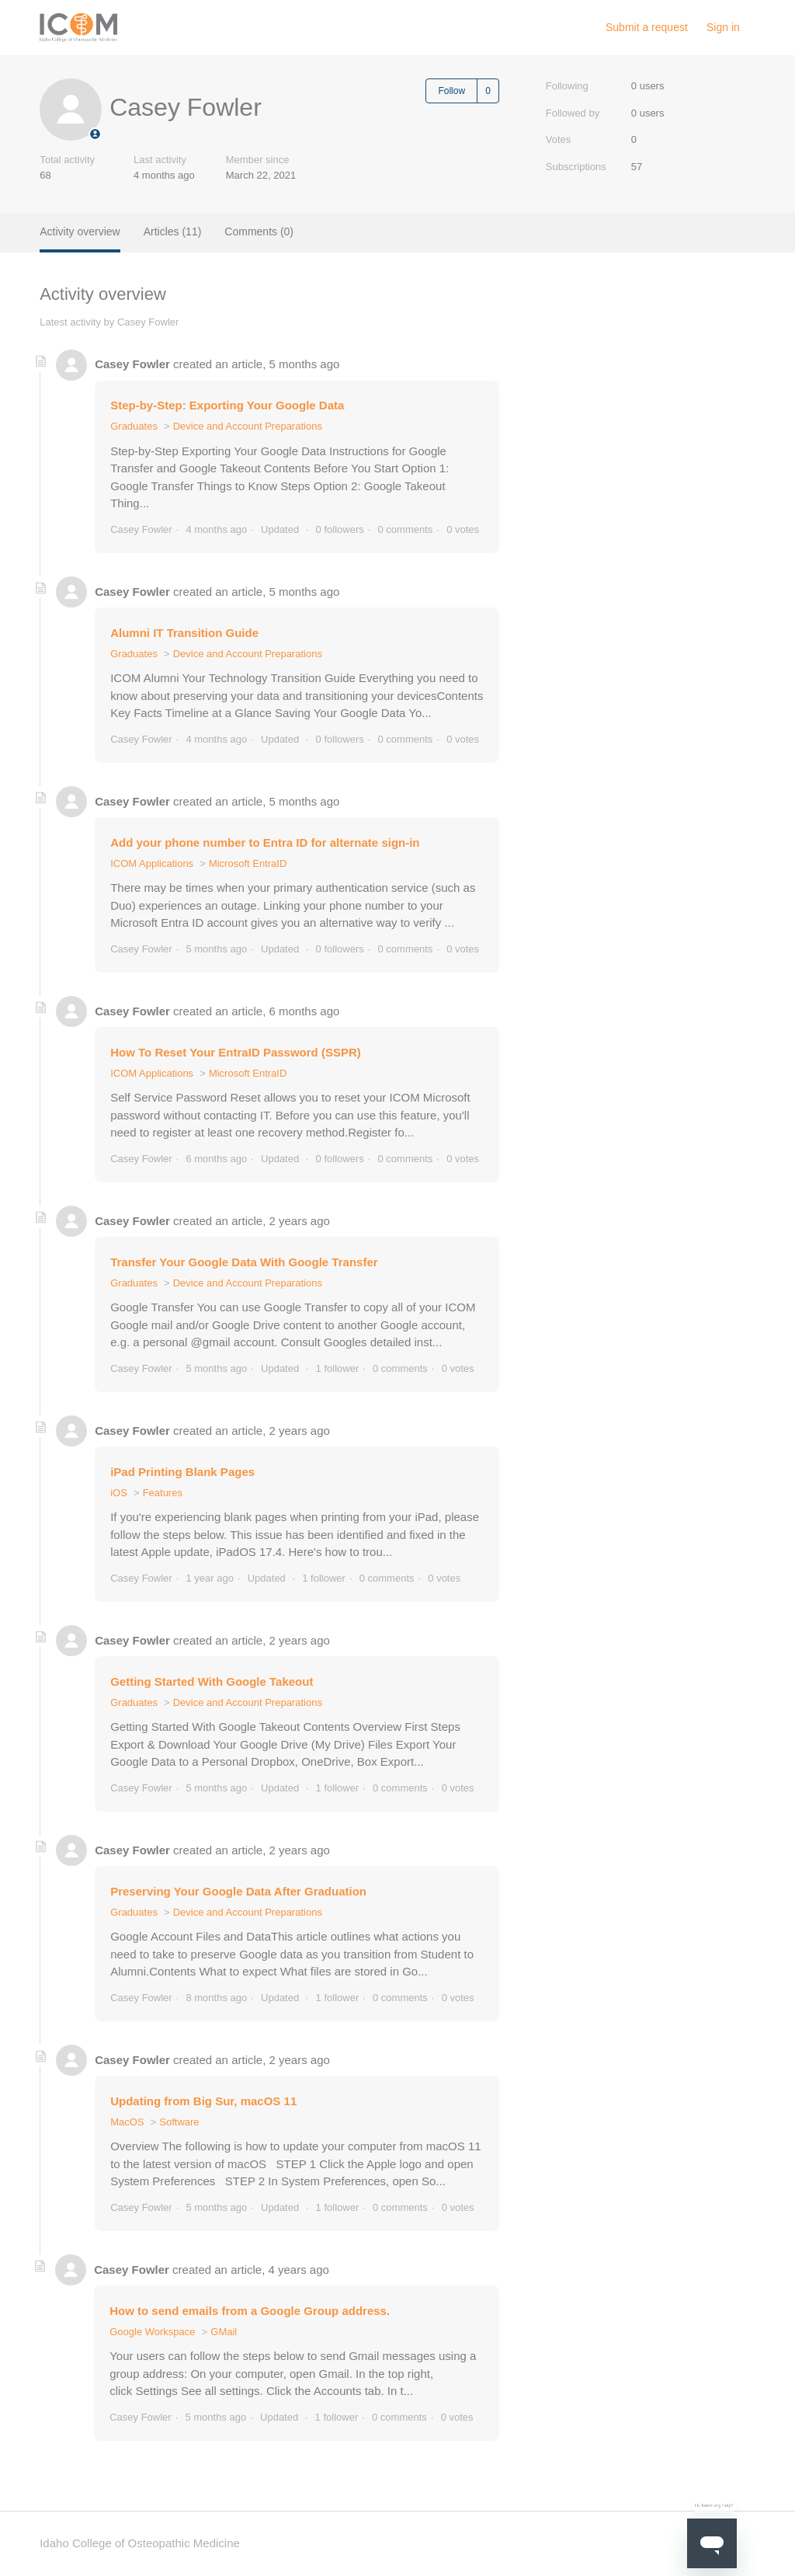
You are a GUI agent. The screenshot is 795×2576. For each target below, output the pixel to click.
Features (162, 1493)
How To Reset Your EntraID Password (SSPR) (235, 1052)
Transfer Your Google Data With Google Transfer (243, 1262)
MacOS (127, 2122)
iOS (118, 1493)
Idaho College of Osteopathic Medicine (140, 2543)
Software (179, 2122)
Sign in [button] (723, 27)
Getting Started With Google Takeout (211, 1681)
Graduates (134, 426)
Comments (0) (258, 231)
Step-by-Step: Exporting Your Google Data (227, 405)
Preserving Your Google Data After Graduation (238, 1891)
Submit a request (647, 27)
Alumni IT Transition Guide (184, 632)
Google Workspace (152, 2332)
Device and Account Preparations (247, 426)
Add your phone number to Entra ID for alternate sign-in (264, 842)
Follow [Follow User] (451, 90)
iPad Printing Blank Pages (182, 1471)
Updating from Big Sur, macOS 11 (203, 2101)
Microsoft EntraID (247, 863)
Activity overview (80, 231)
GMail (223, 2332)
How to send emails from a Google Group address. (249, 2310)
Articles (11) (173, 231)
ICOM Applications (151, 863)
